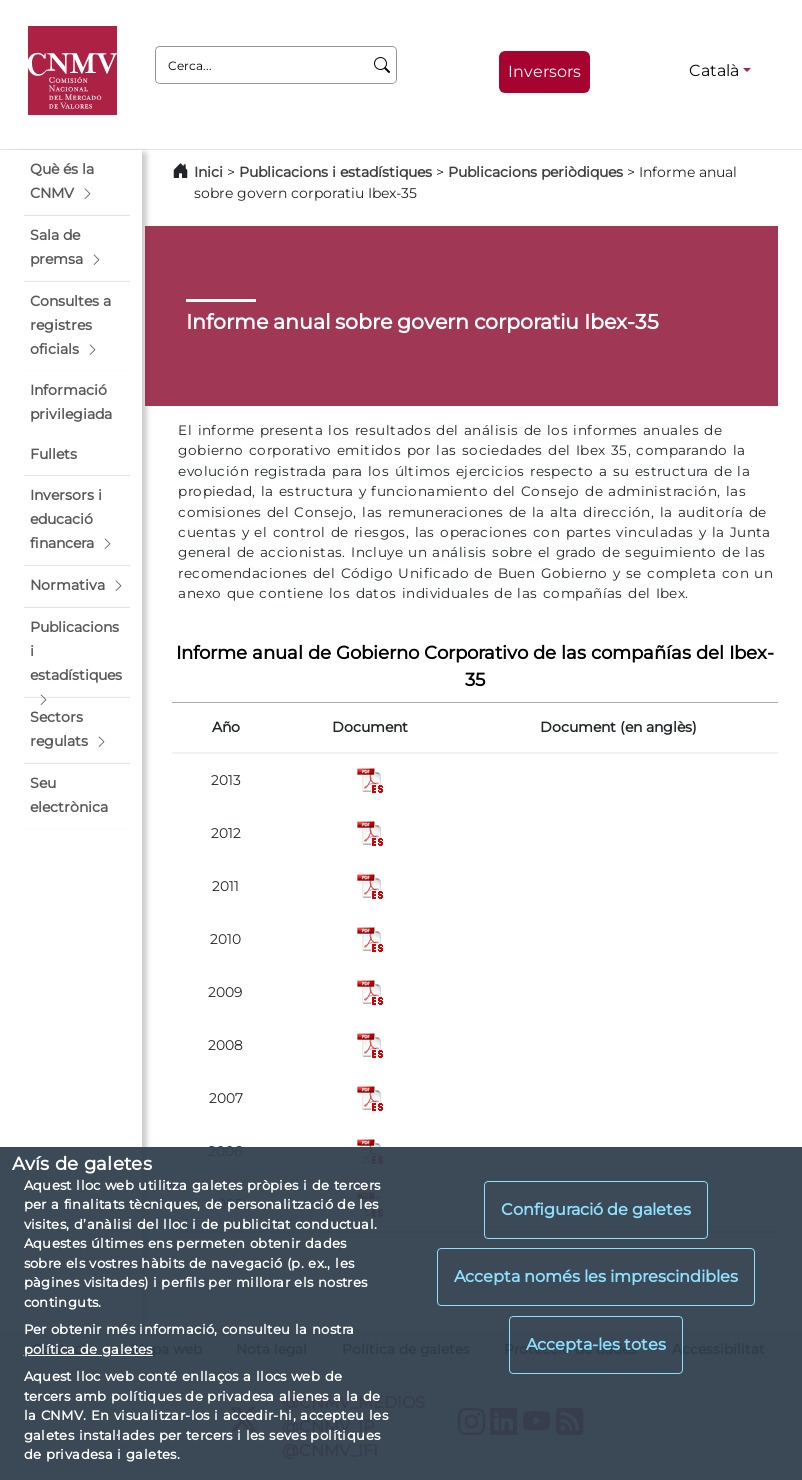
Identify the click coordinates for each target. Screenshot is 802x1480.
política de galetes (88, 1349)
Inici (208, 172)
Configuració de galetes (596, 1209)
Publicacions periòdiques (535, 172)
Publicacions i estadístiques (335, 172)
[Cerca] (382, 65)
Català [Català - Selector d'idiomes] (714, 70)
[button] (77, 182)
